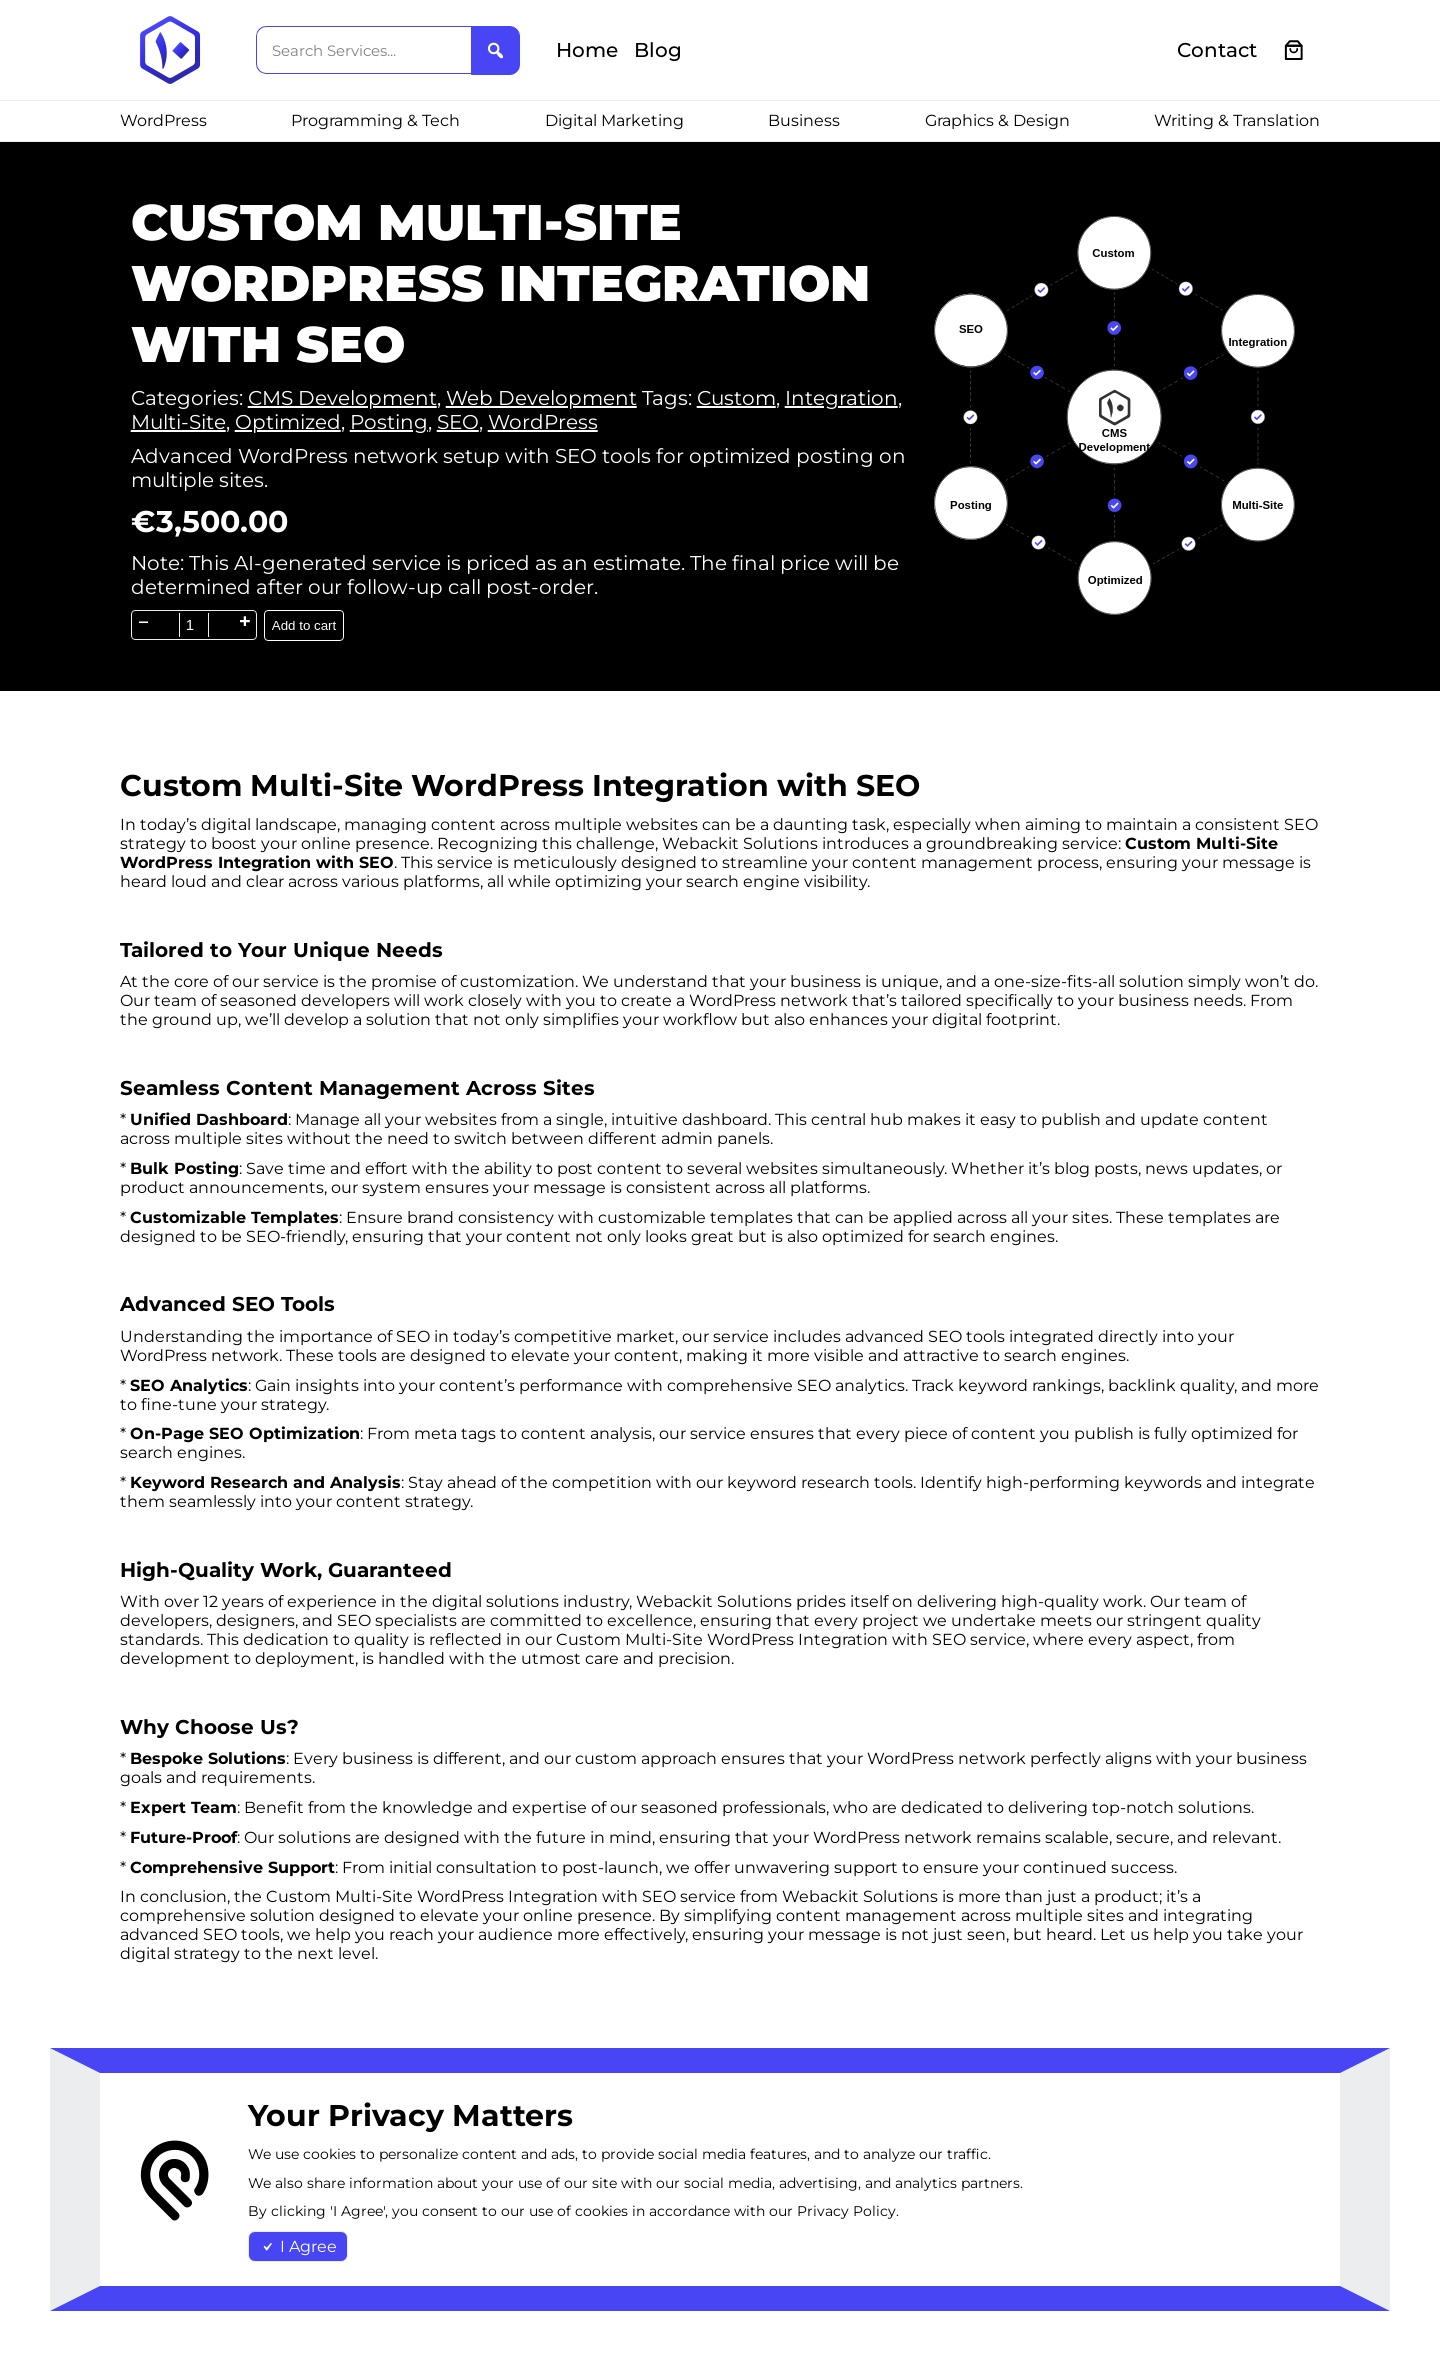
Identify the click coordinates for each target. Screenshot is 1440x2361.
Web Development (541, 398)
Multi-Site (178, 422)
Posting (389, 422)
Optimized (288, 422)
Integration (841, 398)
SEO (458, 422)
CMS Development (342, 398)
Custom (736, 398)
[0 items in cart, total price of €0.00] (1294, 50)
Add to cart (304, 625)
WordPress (543, 422)
